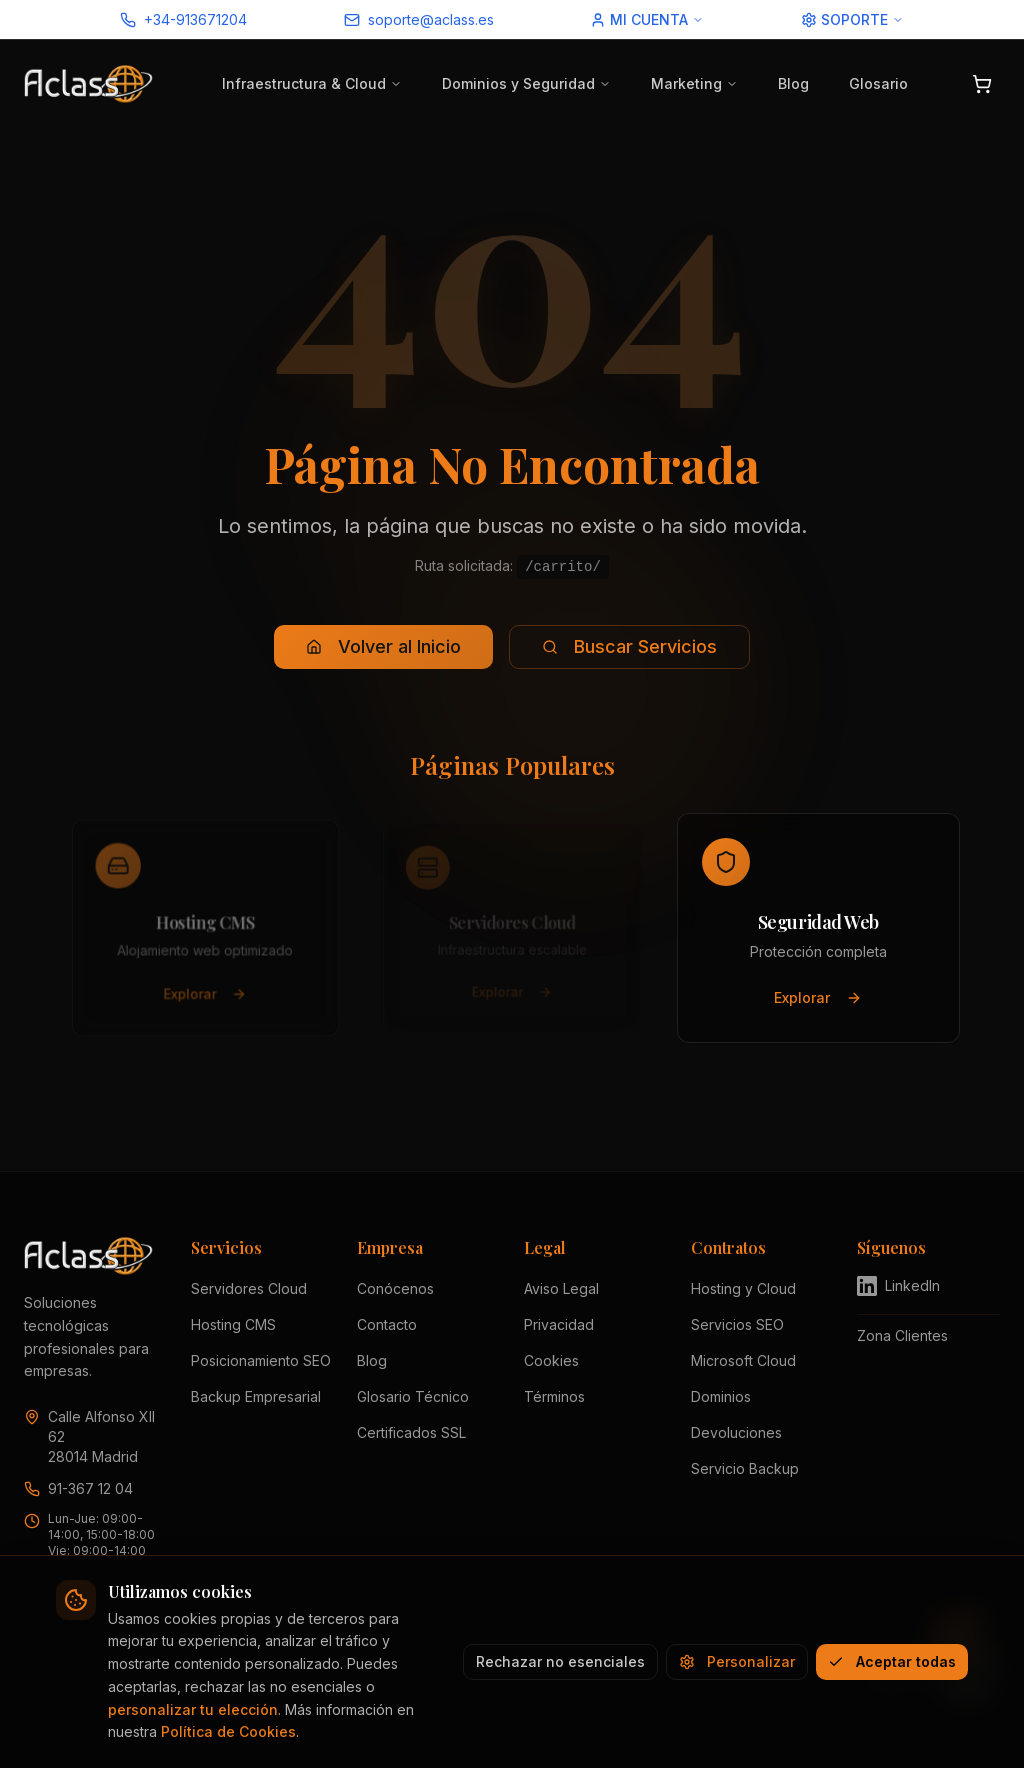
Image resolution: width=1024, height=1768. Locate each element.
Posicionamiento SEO (261, 1360)
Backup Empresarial (256, 1396)
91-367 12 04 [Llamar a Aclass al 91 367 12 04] (90, 1488)
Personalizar (737, 1661)
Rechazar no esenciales (560, 1661)
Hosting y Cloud (743, 1288)
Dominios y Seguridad (526, 83)
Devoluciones (736, 1432)
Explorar (205, 997)
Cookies (551, 1360)
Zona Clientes (902, 1335)
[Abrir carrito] (982, 84)
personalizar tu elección (193, 1709)
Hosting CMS (233, 1324)
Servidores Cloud (249, 1288)
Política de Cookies (228, 1731)
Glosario (878, 83)
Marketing (694, 83)
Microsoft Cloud (743, 1360)
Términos (554, 1396)
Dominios (721, 1396)
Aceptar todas (892, 1661)
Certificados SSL (411, 1432)
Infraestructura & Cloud (312, 83)
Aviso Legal (561, 1288)
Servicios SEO (737, 1324)
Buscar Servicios (629, 646)
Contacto (387, 1324)
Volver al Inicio (383, 646)
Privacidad (559, 1324)
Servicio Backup (745, 1468)
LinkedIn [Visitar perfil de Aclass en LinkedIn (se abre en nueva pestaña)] (898, 1286)
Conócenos (395, 1288)
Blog (793, 83)
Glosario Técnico (413, 1396)
